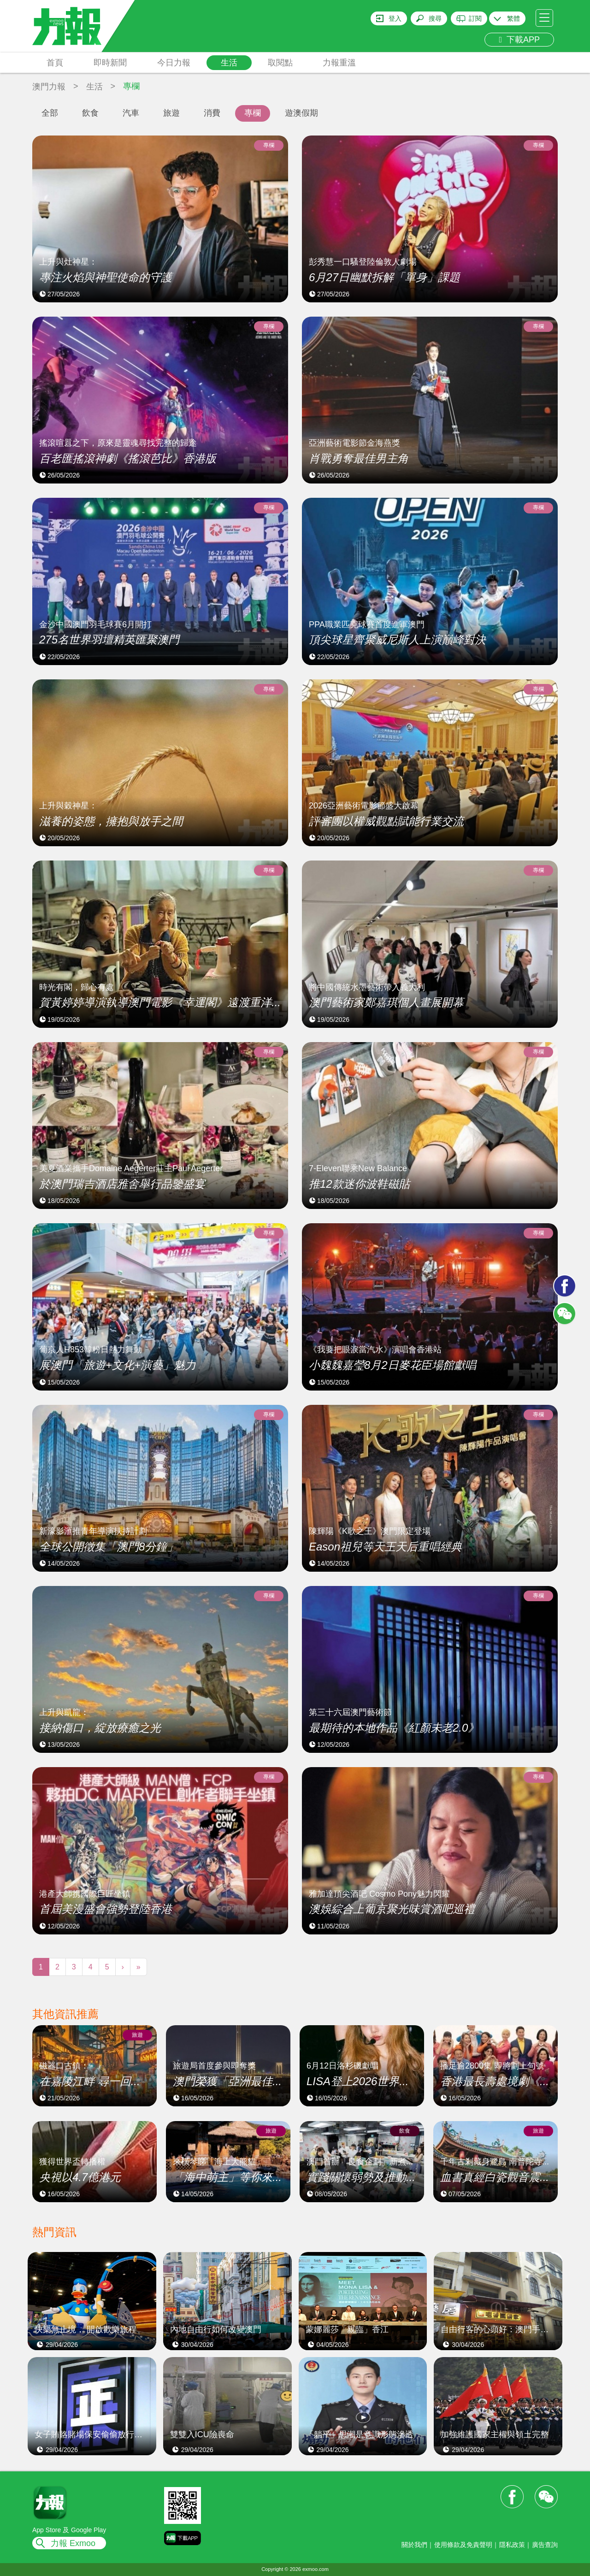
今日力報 (173, 62)
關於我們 (414, 2544)
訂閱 (475, 18)
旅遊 (171, 113)
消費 (212, 113)
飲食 (90, 113)
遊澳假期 (301, 113)
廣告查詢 (545, 2544)
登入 (395, 18)
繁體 (513, 18)
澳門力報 (48, 86)
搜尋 (435, 18)
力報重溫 (339, 62)
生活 (229, 62)
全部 (49, 113)
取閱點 (280, 62)
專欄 (252, 113)
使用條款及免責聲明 (463, 2544)
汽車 (131, 113)
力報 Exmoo (73, 2543)
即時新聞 (110, 62)
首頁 (55, 62)
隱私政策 (512, 2544)
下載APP (519, 39)
